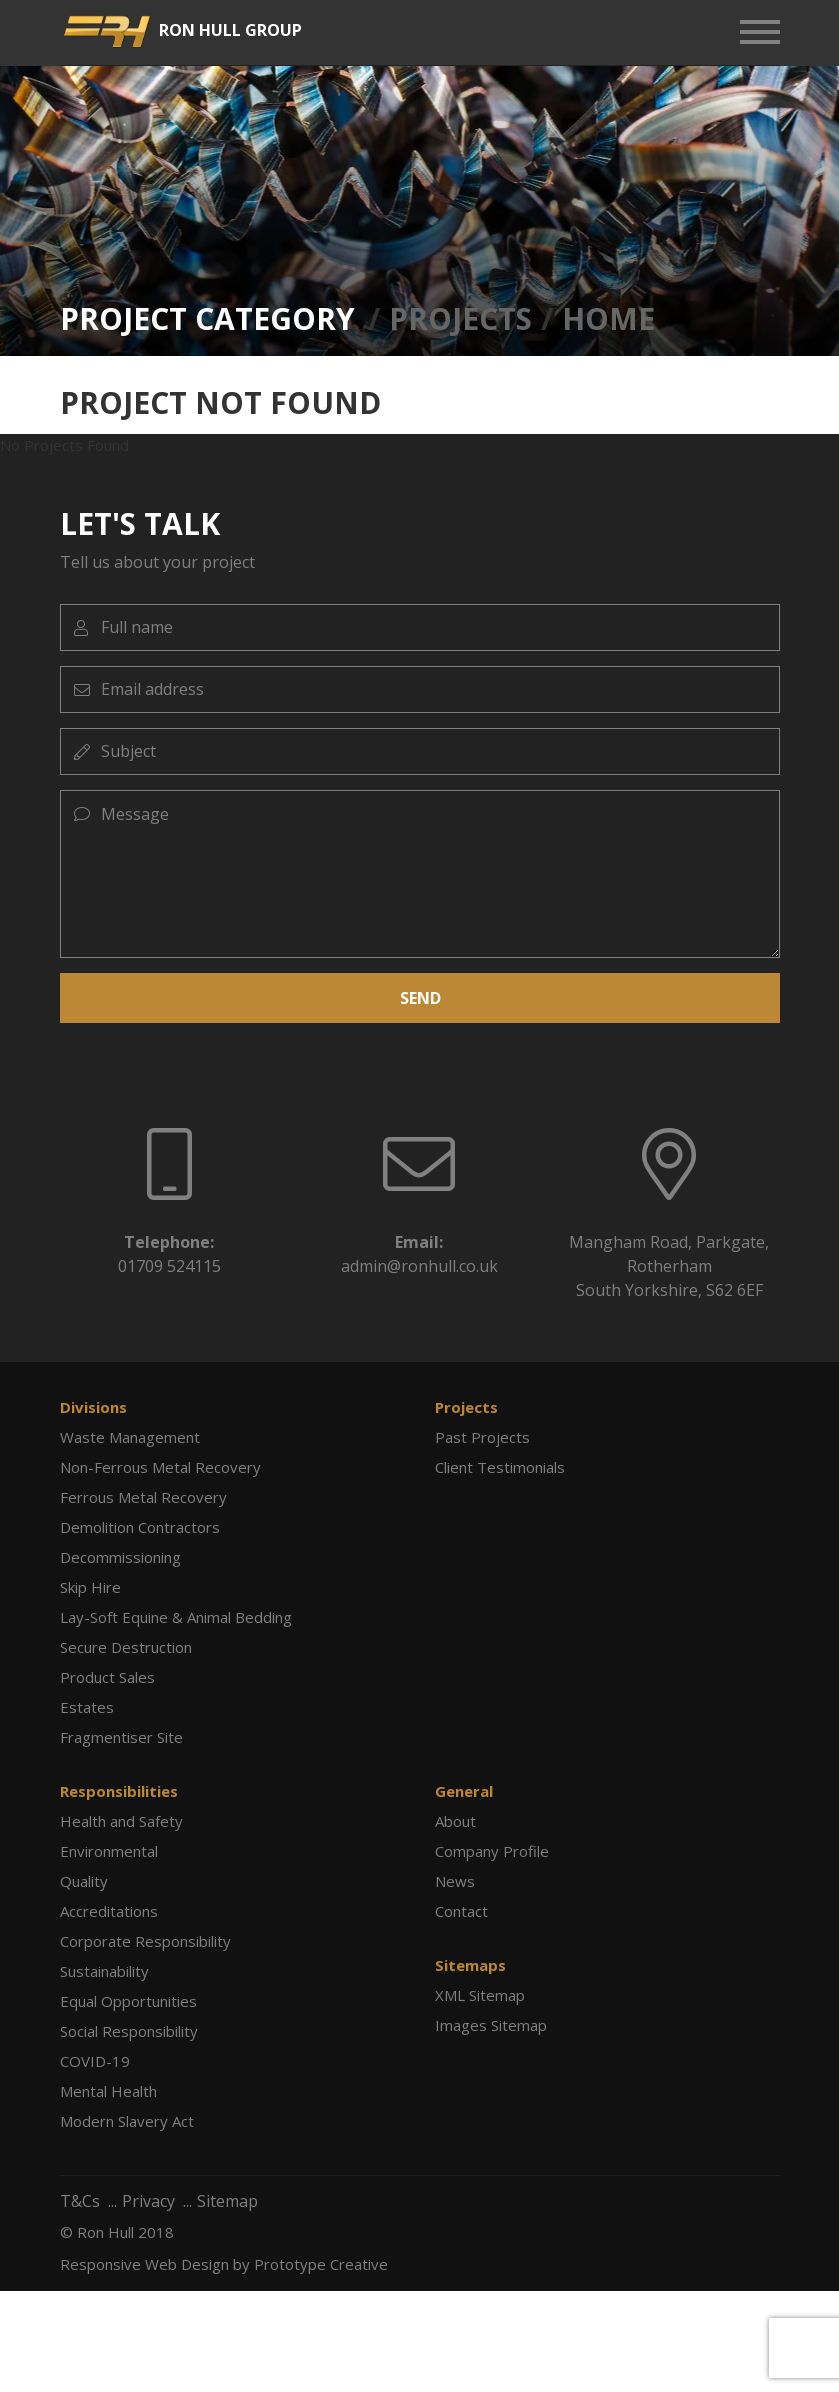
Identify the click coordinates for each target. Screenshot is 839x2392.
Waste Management (130, 1437)
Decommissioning (120, 1557)
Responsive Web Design (144, 2264)
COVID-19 (95, 2061)
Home (608, 318)
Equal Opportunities (128, 2001)
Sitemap (227, 2201)
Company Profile (492, 1851)
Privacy (148, 2201)
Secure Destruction (126, 1647)
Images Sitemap (491, 2025)
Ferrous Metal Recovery (143, 1497)
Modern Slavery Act (127, 2121)
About (455, 1821)
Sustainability (104, 1971)
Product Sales (107, 1677)
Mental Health (108, 2091)
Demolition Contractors (140, 1527)
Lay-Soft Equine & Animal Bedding (176, 1617)
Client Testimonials (500, 1467)
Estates (87, 1707)
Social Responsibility (129, 2031)
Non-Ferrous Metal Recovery (160, 1467)
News (455, 1881)
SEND (419, 997)
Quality (84, 1881)
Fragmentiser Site (121, 1737)
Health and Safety (121, 1821)
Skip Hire (90, 1587)
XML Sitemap (480, 1995)
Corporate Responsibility (145, 1941)
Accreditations (109, 1911)
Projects (460, 318)
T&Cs (80, 2201)
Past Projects (482, 1437)
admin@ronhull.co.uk (419, 1266)
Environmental (109, 1851)
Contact (461, 1911)
